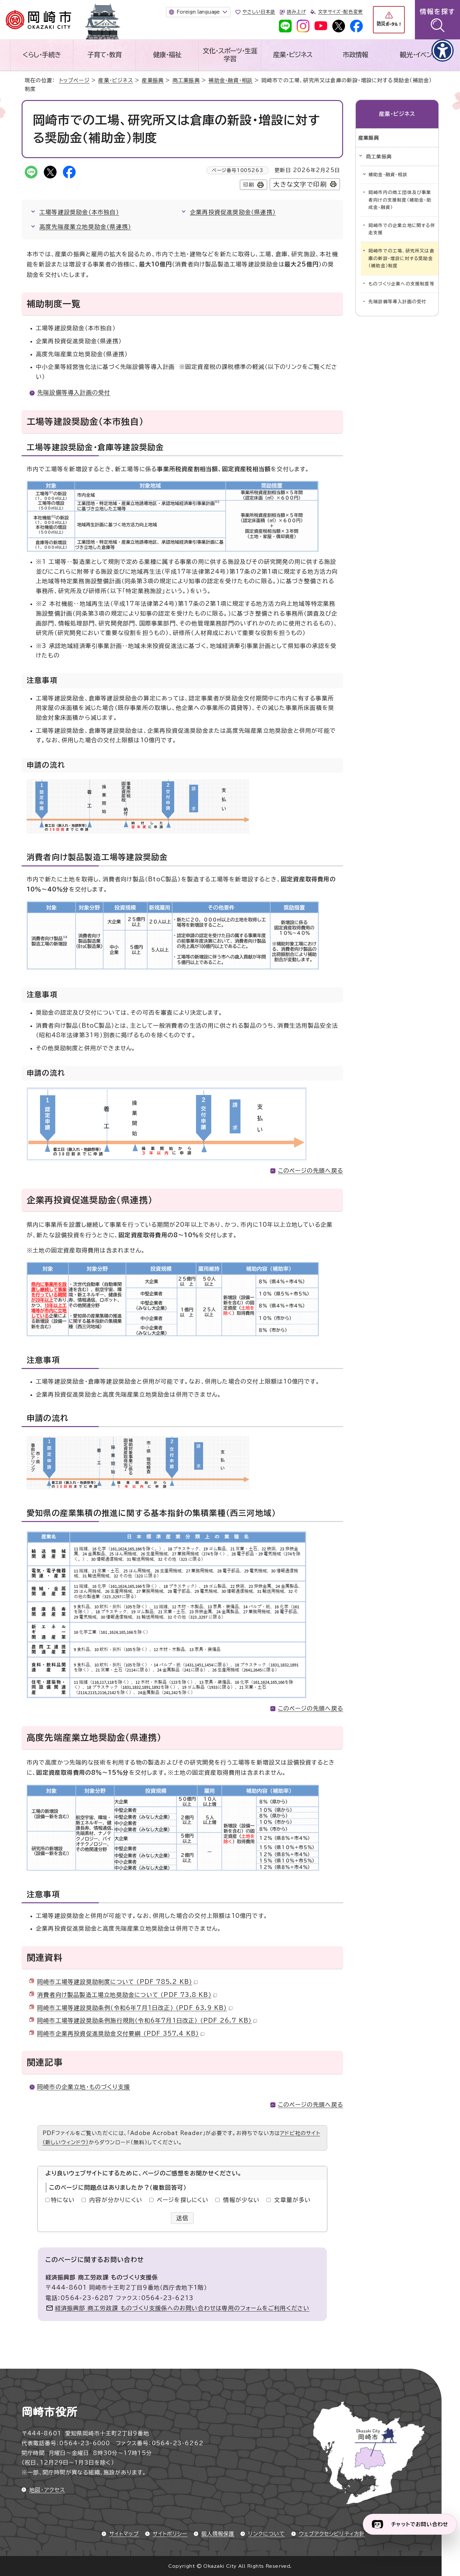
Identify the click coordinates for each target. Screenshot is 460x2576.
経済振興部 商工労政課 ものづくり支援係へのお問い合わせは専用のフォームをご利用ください (182, 2308)
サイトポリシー (170, 2533)
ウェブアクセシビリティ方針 (332, 2533)
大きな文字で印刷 (300, 184)
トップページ (74, 80)
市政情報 (355, 54)
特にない (63, 2200)
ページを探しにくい (183, 2200)
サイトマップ (124, 2533)
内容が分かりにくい (115, 2200)
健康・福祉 (167, 54)
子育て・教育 (104, 54)
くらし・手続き (42, 54)
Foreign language (198, 12)
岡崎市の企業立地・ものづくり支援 (83, 2087)
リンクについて (266, 2533)
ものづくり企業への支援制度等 (402, 284)
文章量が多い (292, 2200)
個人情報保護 (217, 2533)
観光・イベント (418, 54)
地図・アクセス (47, 2490)
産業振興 (153, 80)
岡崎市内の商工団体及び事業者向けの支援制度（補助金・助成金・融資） (400, 200)
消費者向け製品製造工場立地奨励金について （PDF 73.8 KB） (127, 1995)
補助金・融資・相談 (230, 80)
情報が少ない (241, 2200)
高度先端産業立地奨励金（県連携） (85, 227)
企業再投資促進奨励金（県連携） (233, 212)
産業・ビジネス (292, 54)
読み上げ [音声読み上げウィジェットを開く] (296, 12)
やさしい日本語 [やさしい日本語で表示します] (258, 12)
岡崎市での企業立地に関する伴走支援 (402, 229)
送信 (182, 2218)
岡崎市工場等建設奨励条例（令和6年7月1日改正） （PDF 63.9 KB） (135, 2008)
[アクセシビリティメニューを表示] (442, 50)
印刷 (248, 184)
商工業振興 (186, 80)
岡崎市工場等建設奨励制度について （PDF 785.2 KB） (117, 1982)
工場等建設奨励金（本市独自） (79, 212)
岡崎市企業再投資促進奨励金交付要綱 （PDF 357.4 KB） (120, 2033)
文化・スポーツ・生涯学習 (230, 55)
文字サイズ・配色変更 (340, 12)
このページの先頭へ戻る (310, 1170)
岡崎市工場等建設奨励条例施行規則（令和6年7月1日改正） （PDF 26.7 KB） (147, 2020)
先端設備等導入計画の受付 (73, 392)
